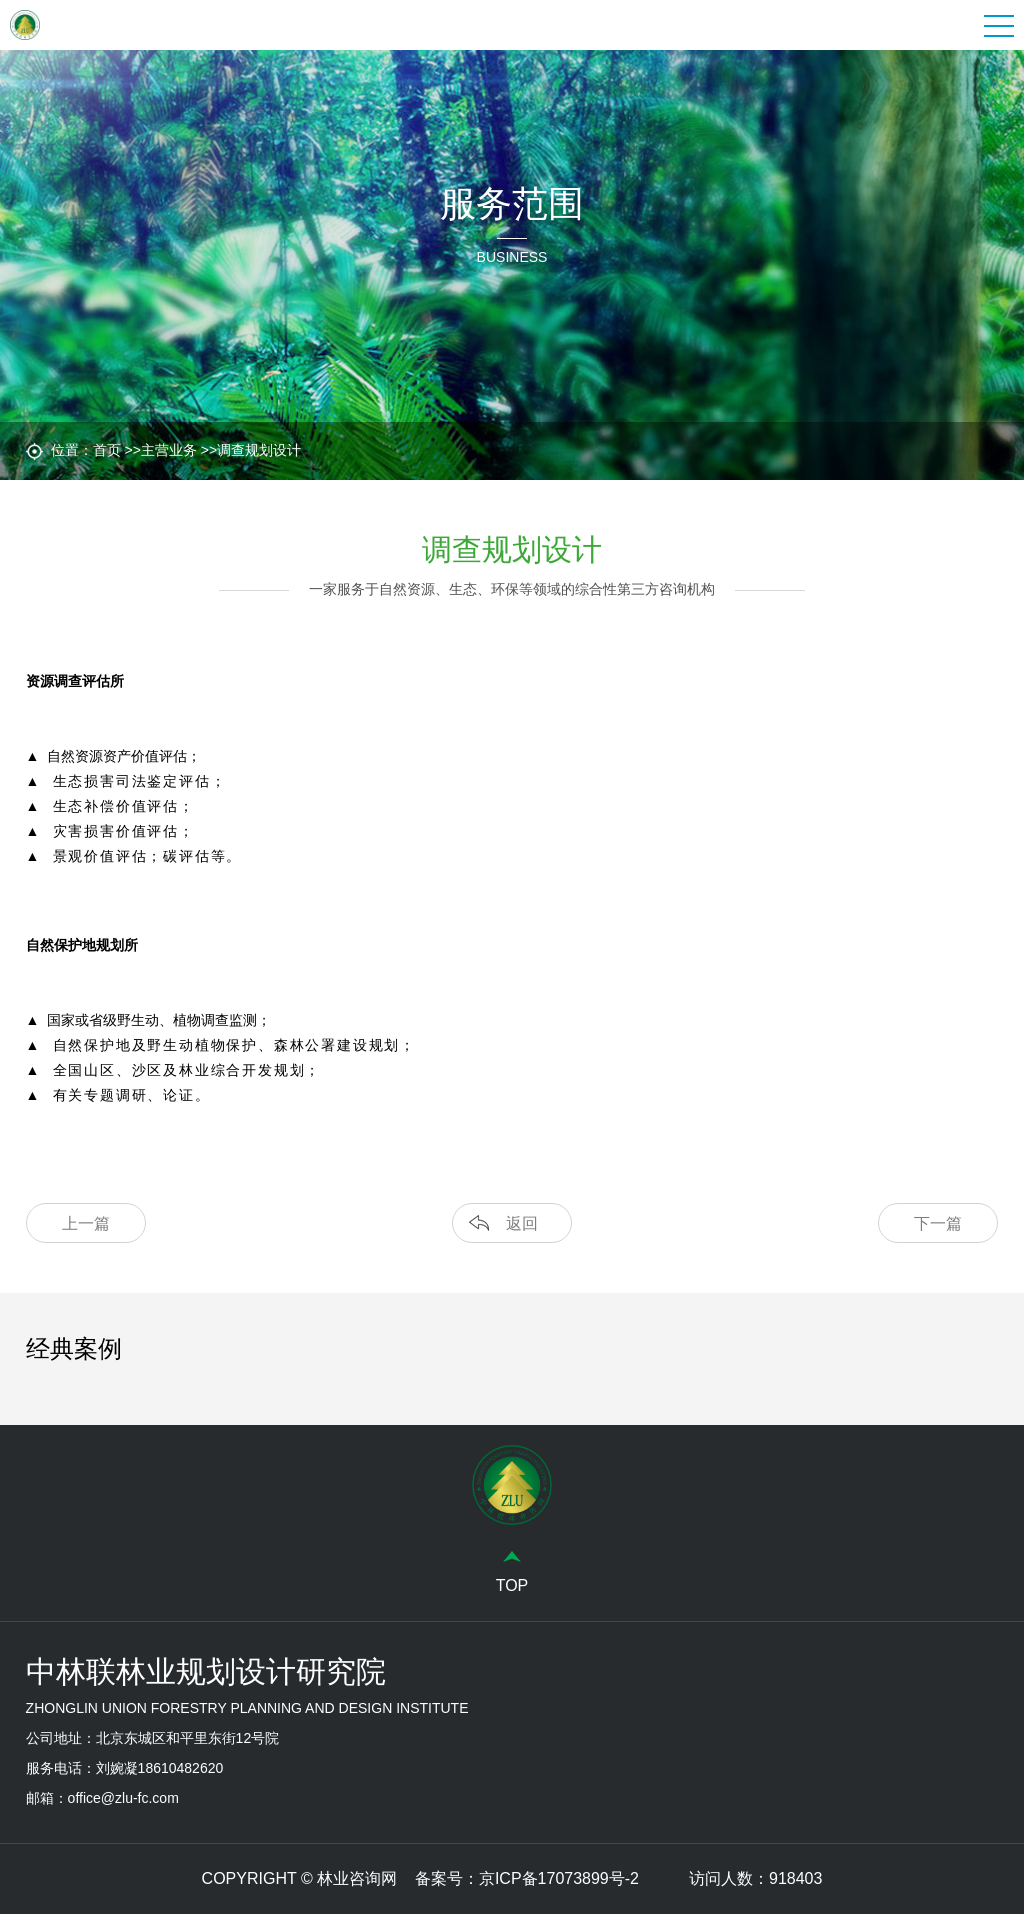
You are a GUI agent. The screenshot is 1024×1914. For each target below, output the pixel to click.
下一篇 (938, 1223)
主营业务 (169, 450)
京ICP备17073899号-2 (559, 1878)
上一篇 (86, 1223)
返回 (522, 1223)
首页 (107, 450)
